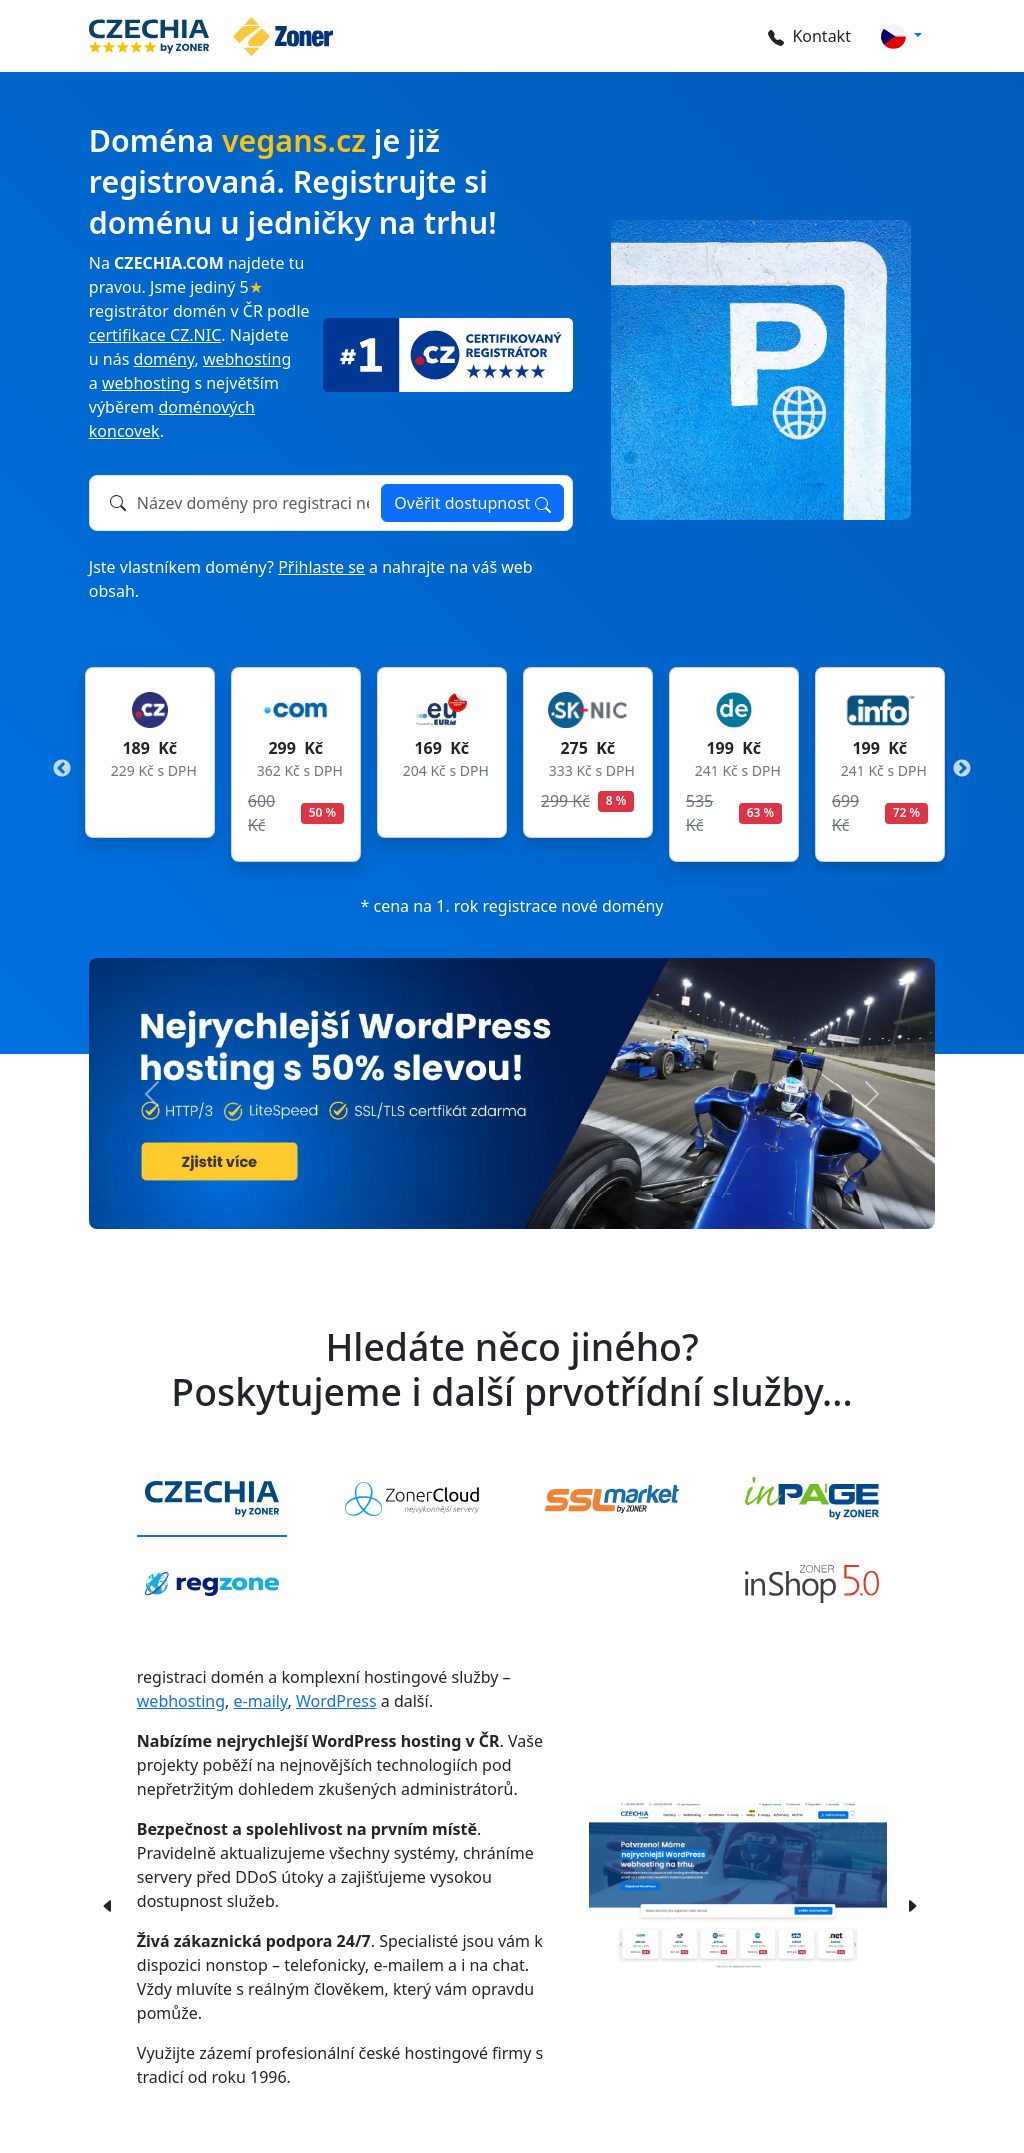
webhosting (247, 359)
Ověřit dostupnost (472, 503)
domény (164, 359)
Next (962, 769)
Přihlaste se (321, 567)
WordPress (336, 1701)
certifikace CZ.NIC (155, 335)
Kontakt (806, 36)
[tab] (212, 1500)
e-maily (261, 1701)
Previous (62, 769)
